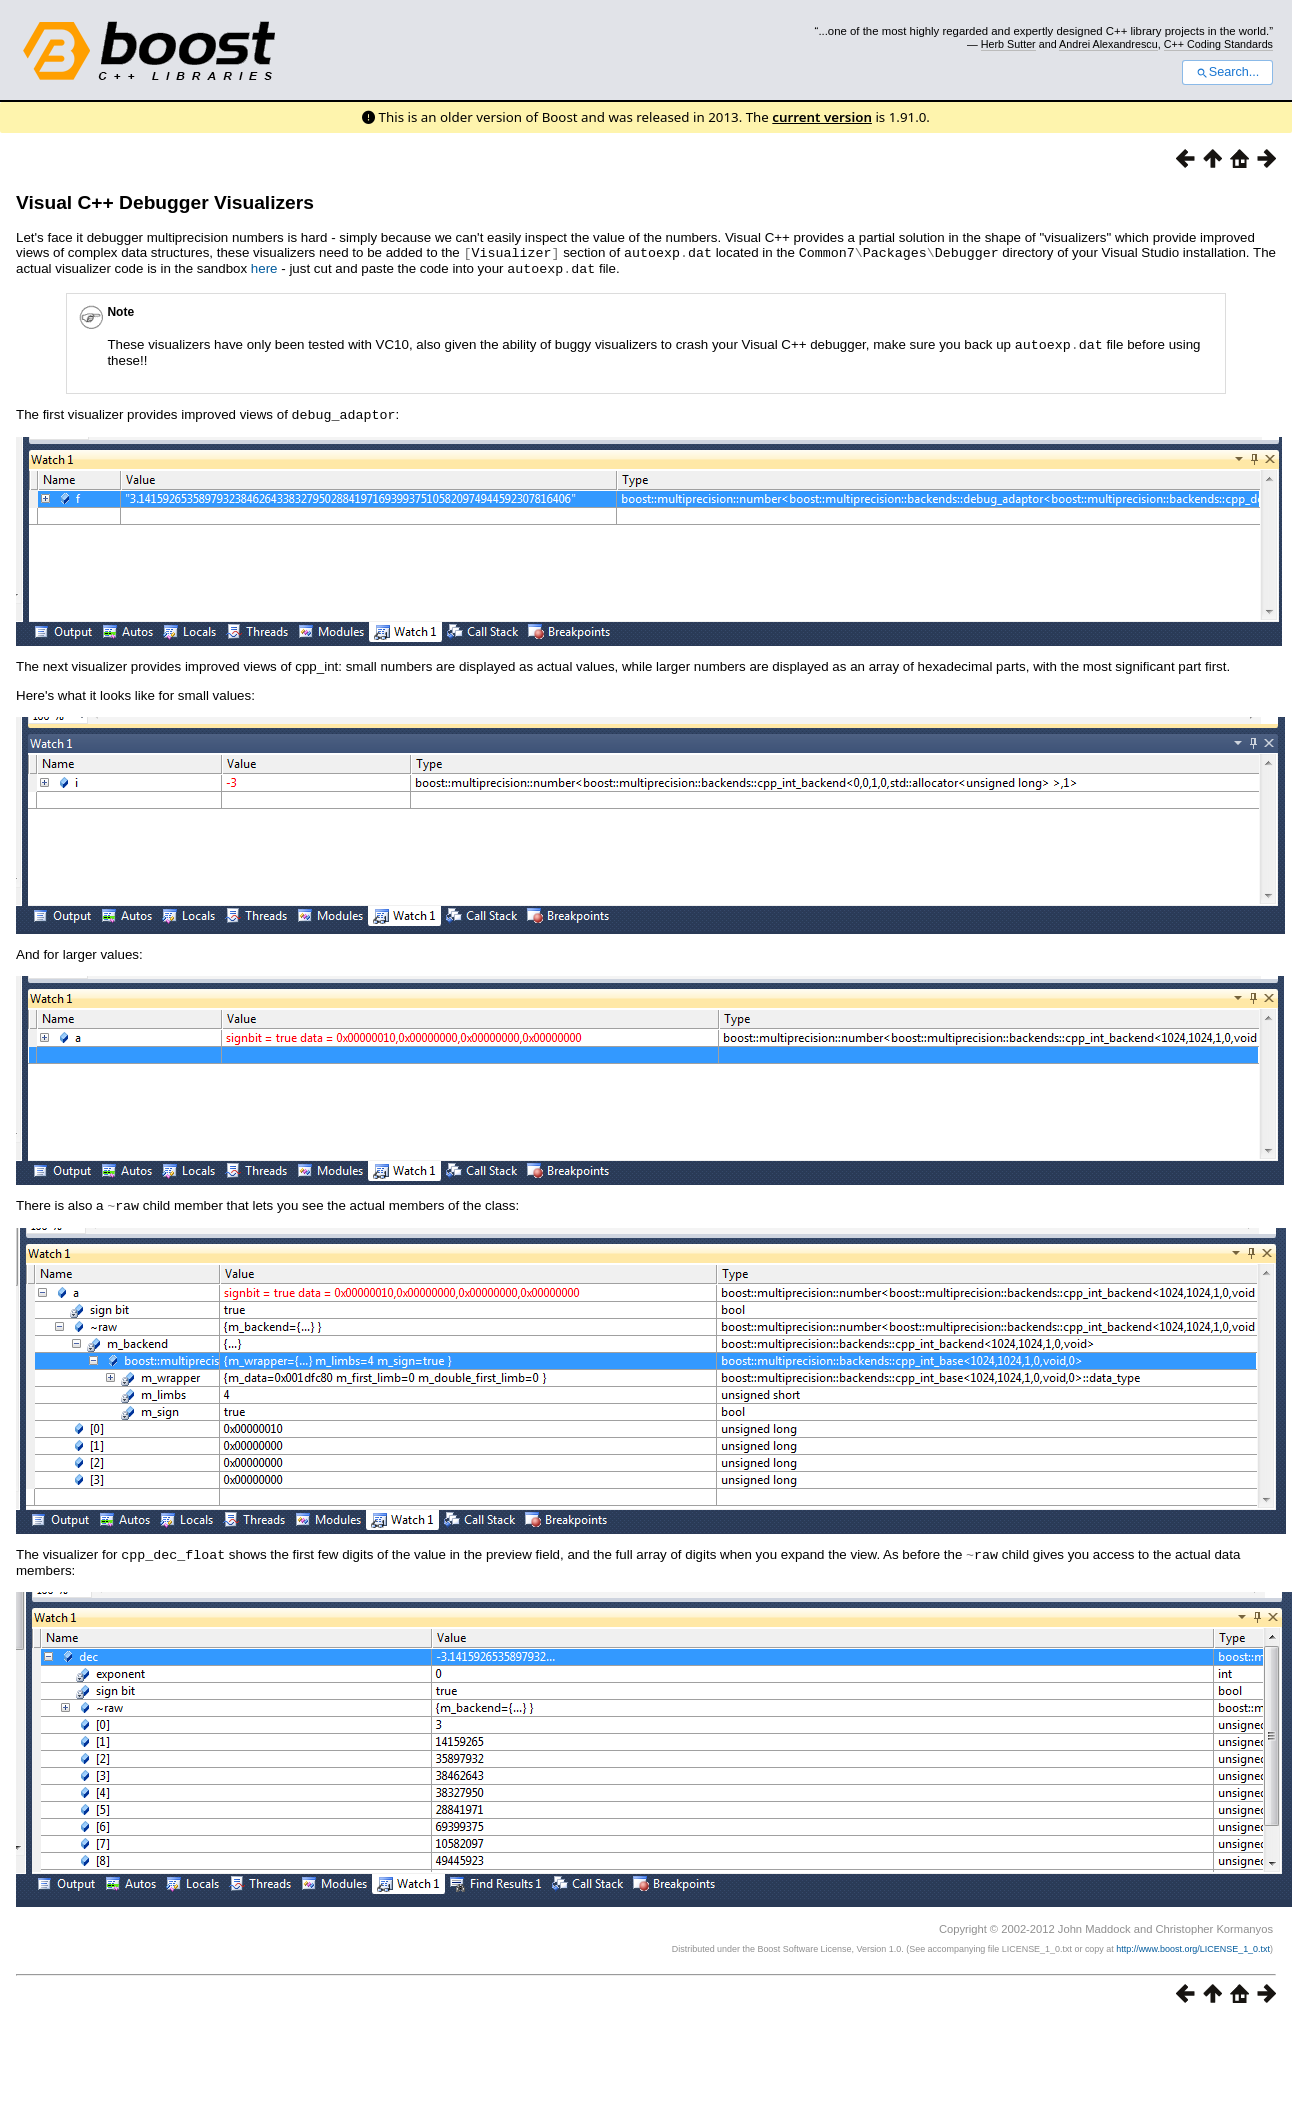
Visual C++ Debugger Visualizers (165, 202)
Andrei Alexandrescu (1108, 44)
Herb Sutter (1008, 44)
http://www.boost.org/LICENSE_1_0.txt (1193, 1943)
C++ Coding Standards (1218, 44)
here (264, 267)
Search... (1227, 72)
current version (822, 117)
